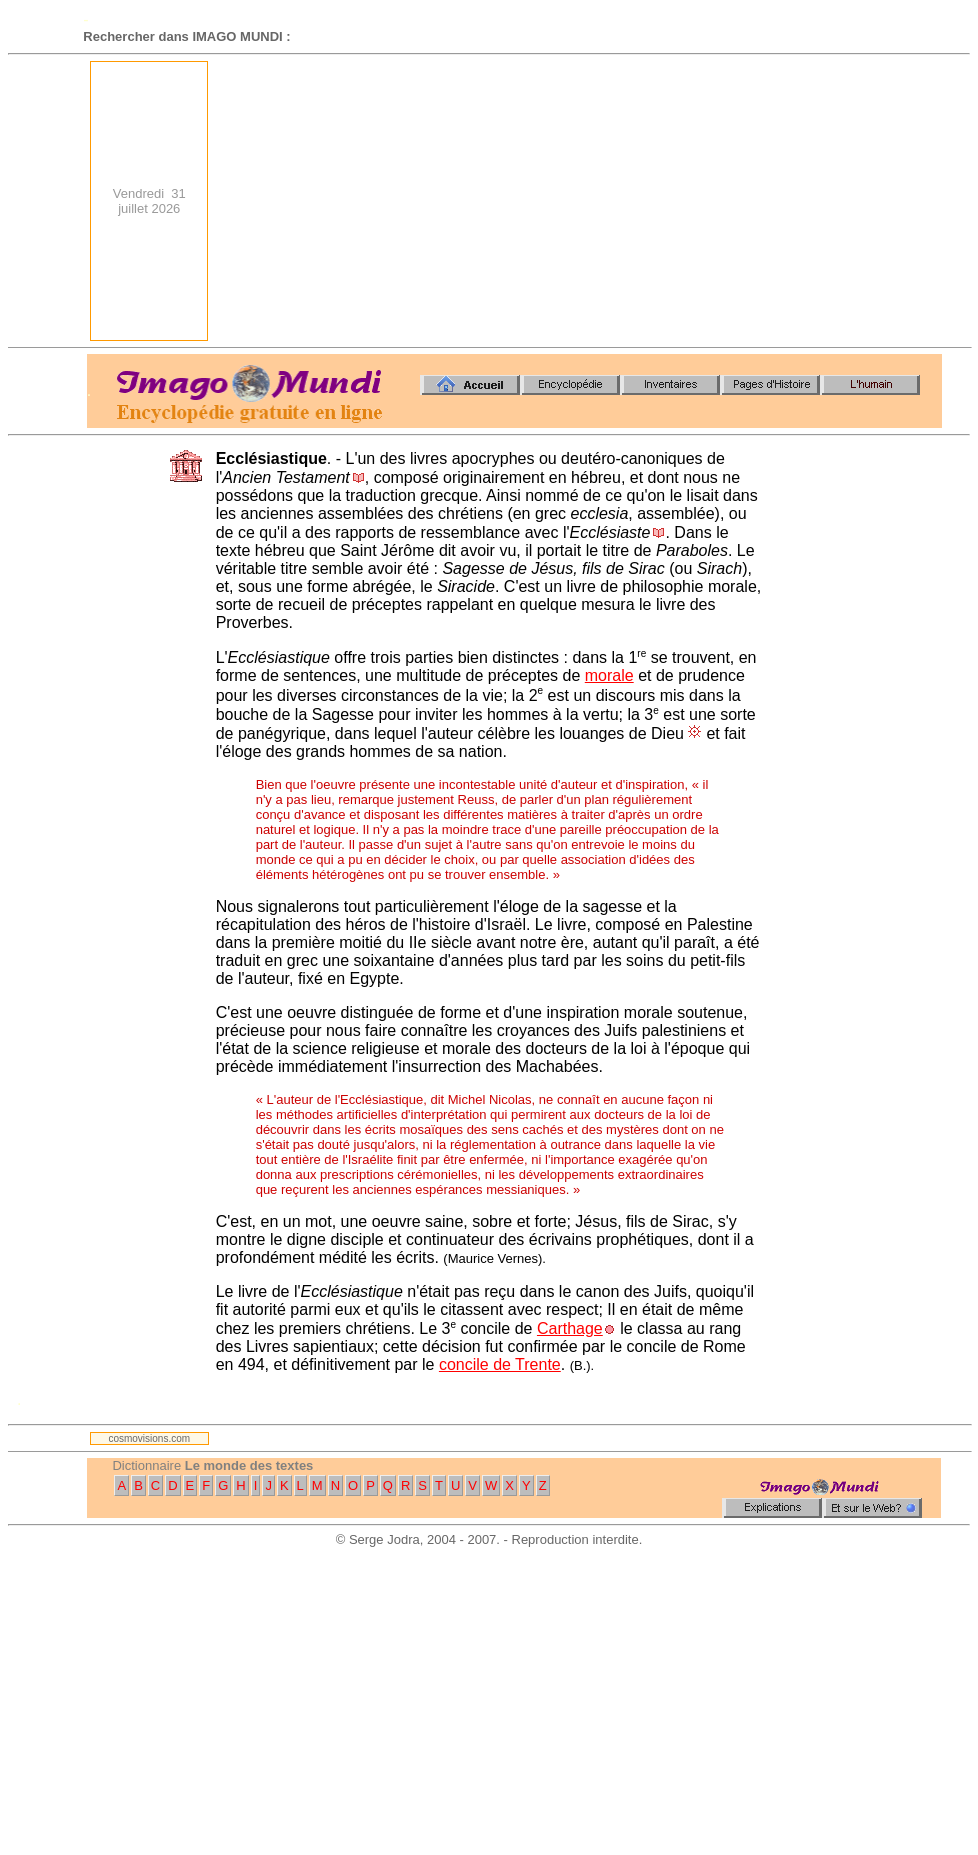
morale (609, 675)
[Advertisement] (703, 201)
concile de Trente (500, 1364)
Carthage (570, 1328)
